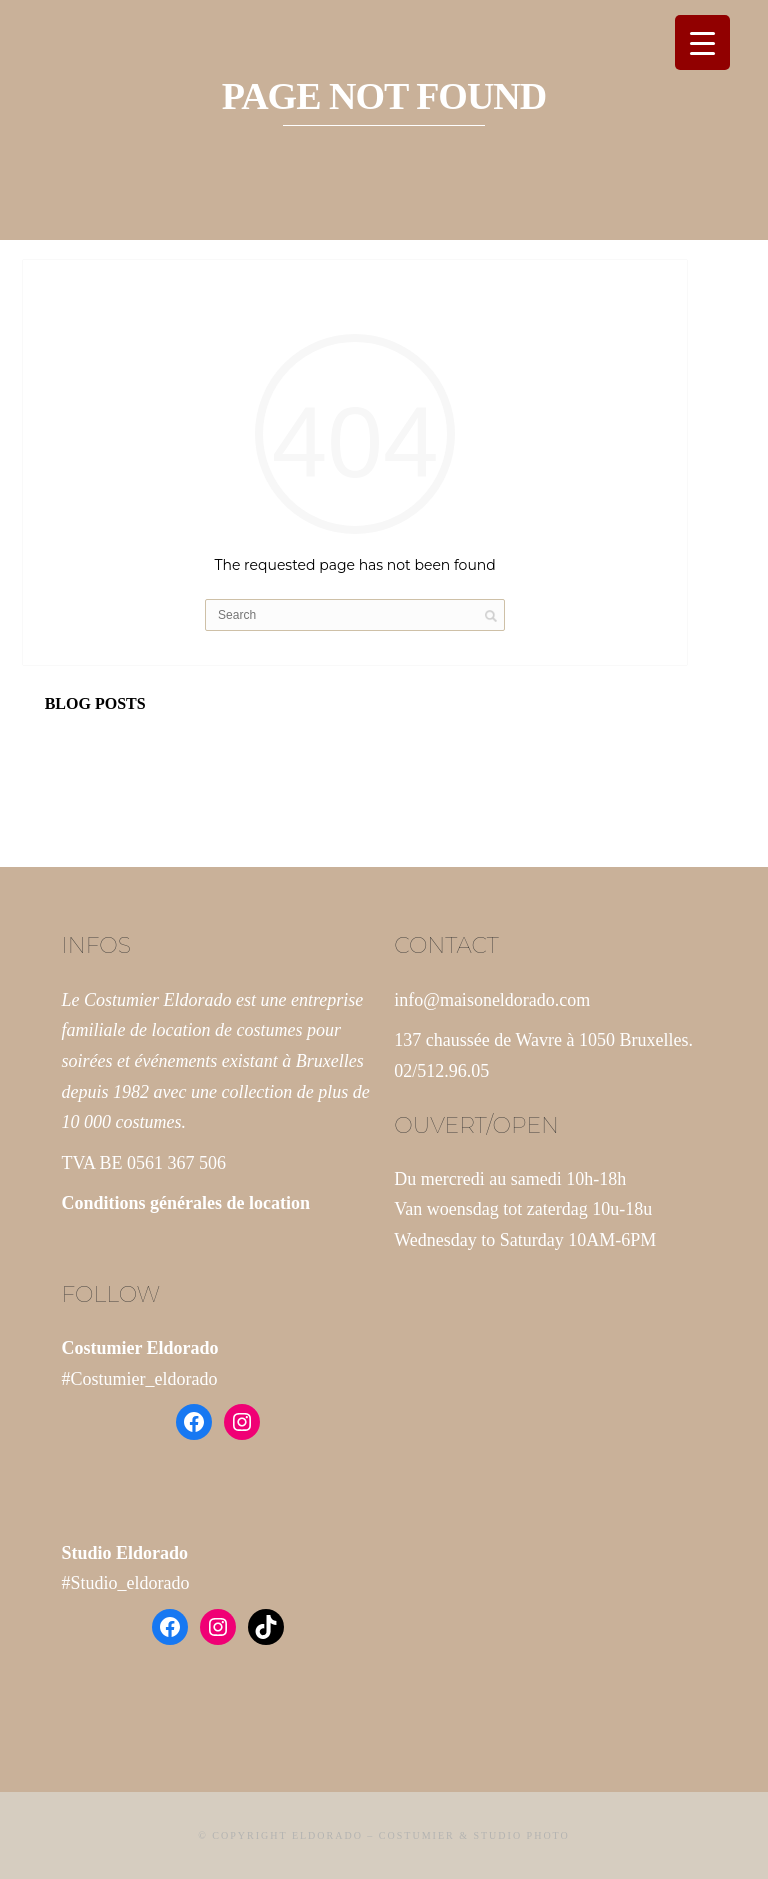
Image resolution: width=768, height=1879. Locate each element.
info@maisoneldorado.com (492, 1000)
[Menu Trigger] (702, 42)
